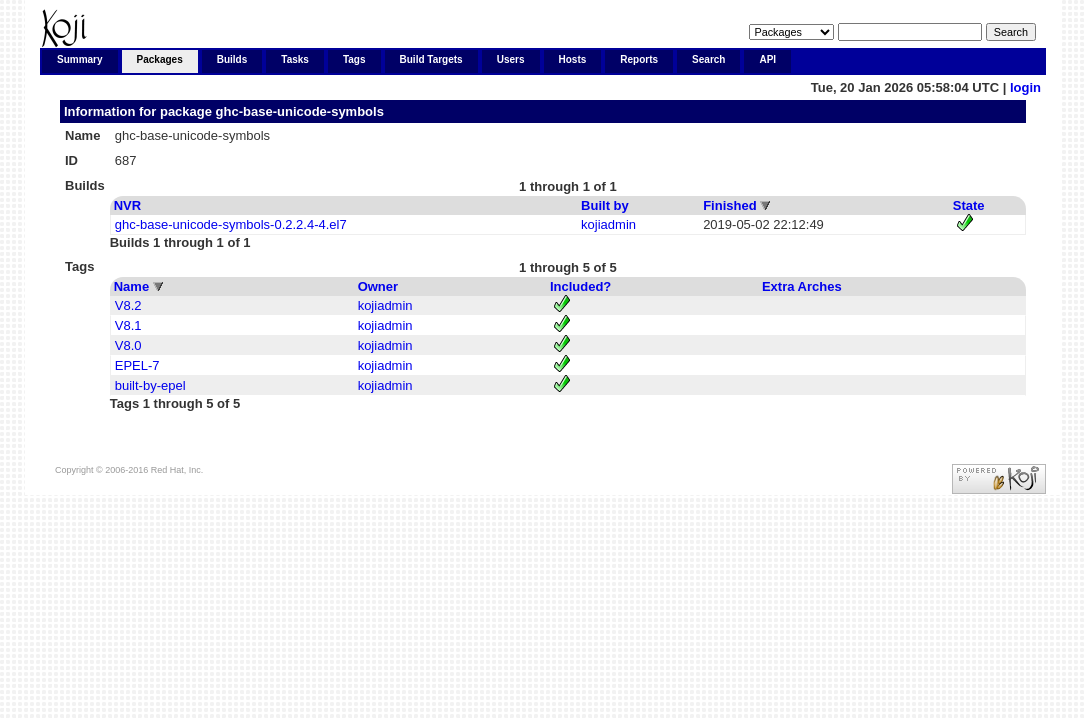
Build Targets (431, 59)
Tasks (295, 59)
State (969, 205)
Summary (80, 59)
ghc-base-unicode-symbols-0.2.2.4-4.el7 (231, 224)
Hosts (573, 59)
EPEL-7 (137, 365)
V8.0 (128, 345)
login (1025, 87)
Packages (160, 59)
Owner (378, 286)
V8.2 (128, 305)
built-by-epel (150, 385)
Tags (354, 59)
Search (708, 59)
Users (511, 59)
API (767, 59)
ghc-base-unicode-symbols (300, 111)
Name (131, 286)
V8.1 (128, 325)
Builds (232, 59)
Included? (580, 286)
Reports (639, 59)
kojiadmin (608, 224)
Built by (605, 205)
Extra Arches (802, 286)
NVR (127, 205)
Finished (729, 205)
